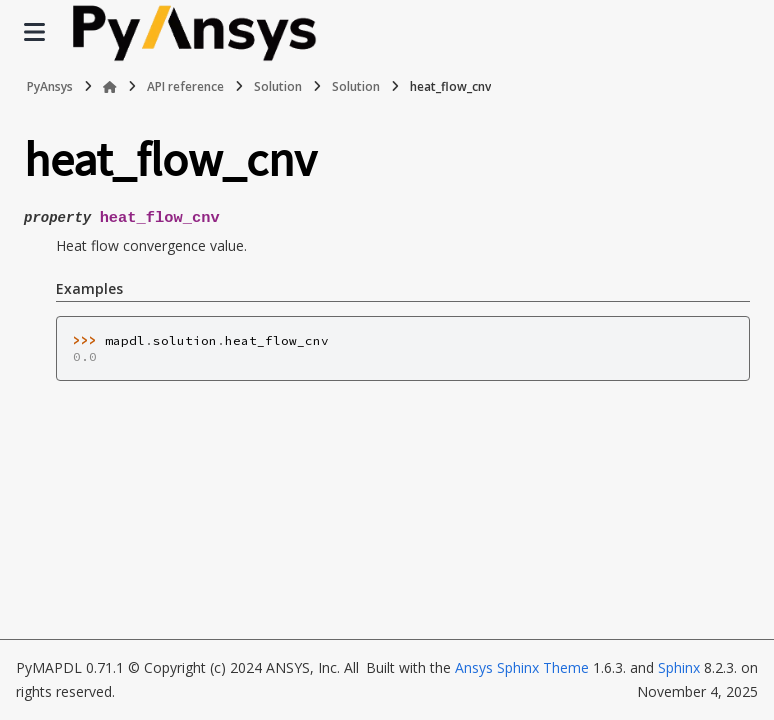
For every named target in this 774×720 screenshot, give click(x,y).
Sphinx (679, 667)
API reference (185, 86)
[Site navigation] (34, 32)
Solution (278, 86)
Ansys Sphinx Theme (522, 667)
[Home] (110, 87)
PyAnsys (50, 86)
